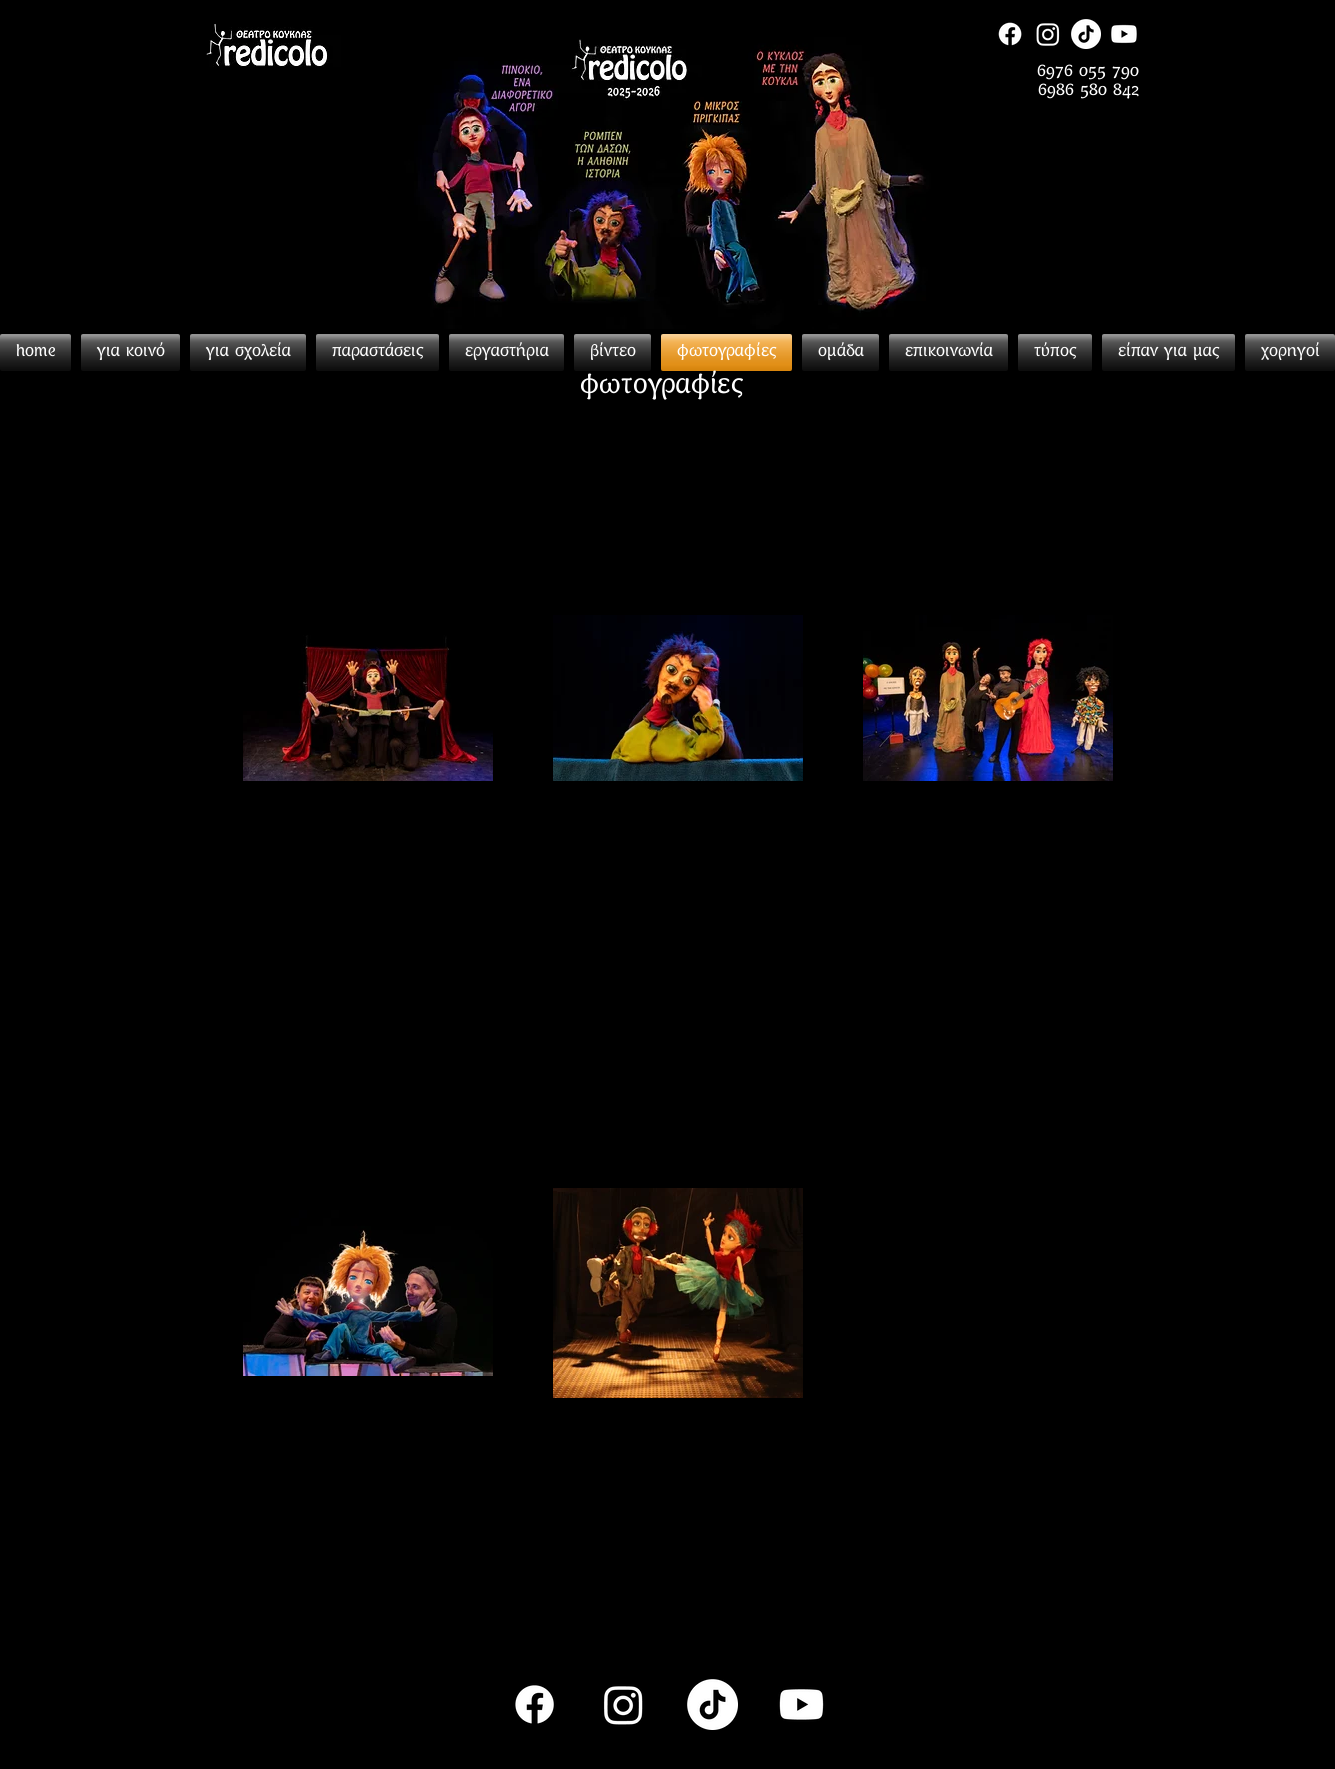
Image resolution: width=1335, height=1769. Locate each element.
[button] (1055, 352)
